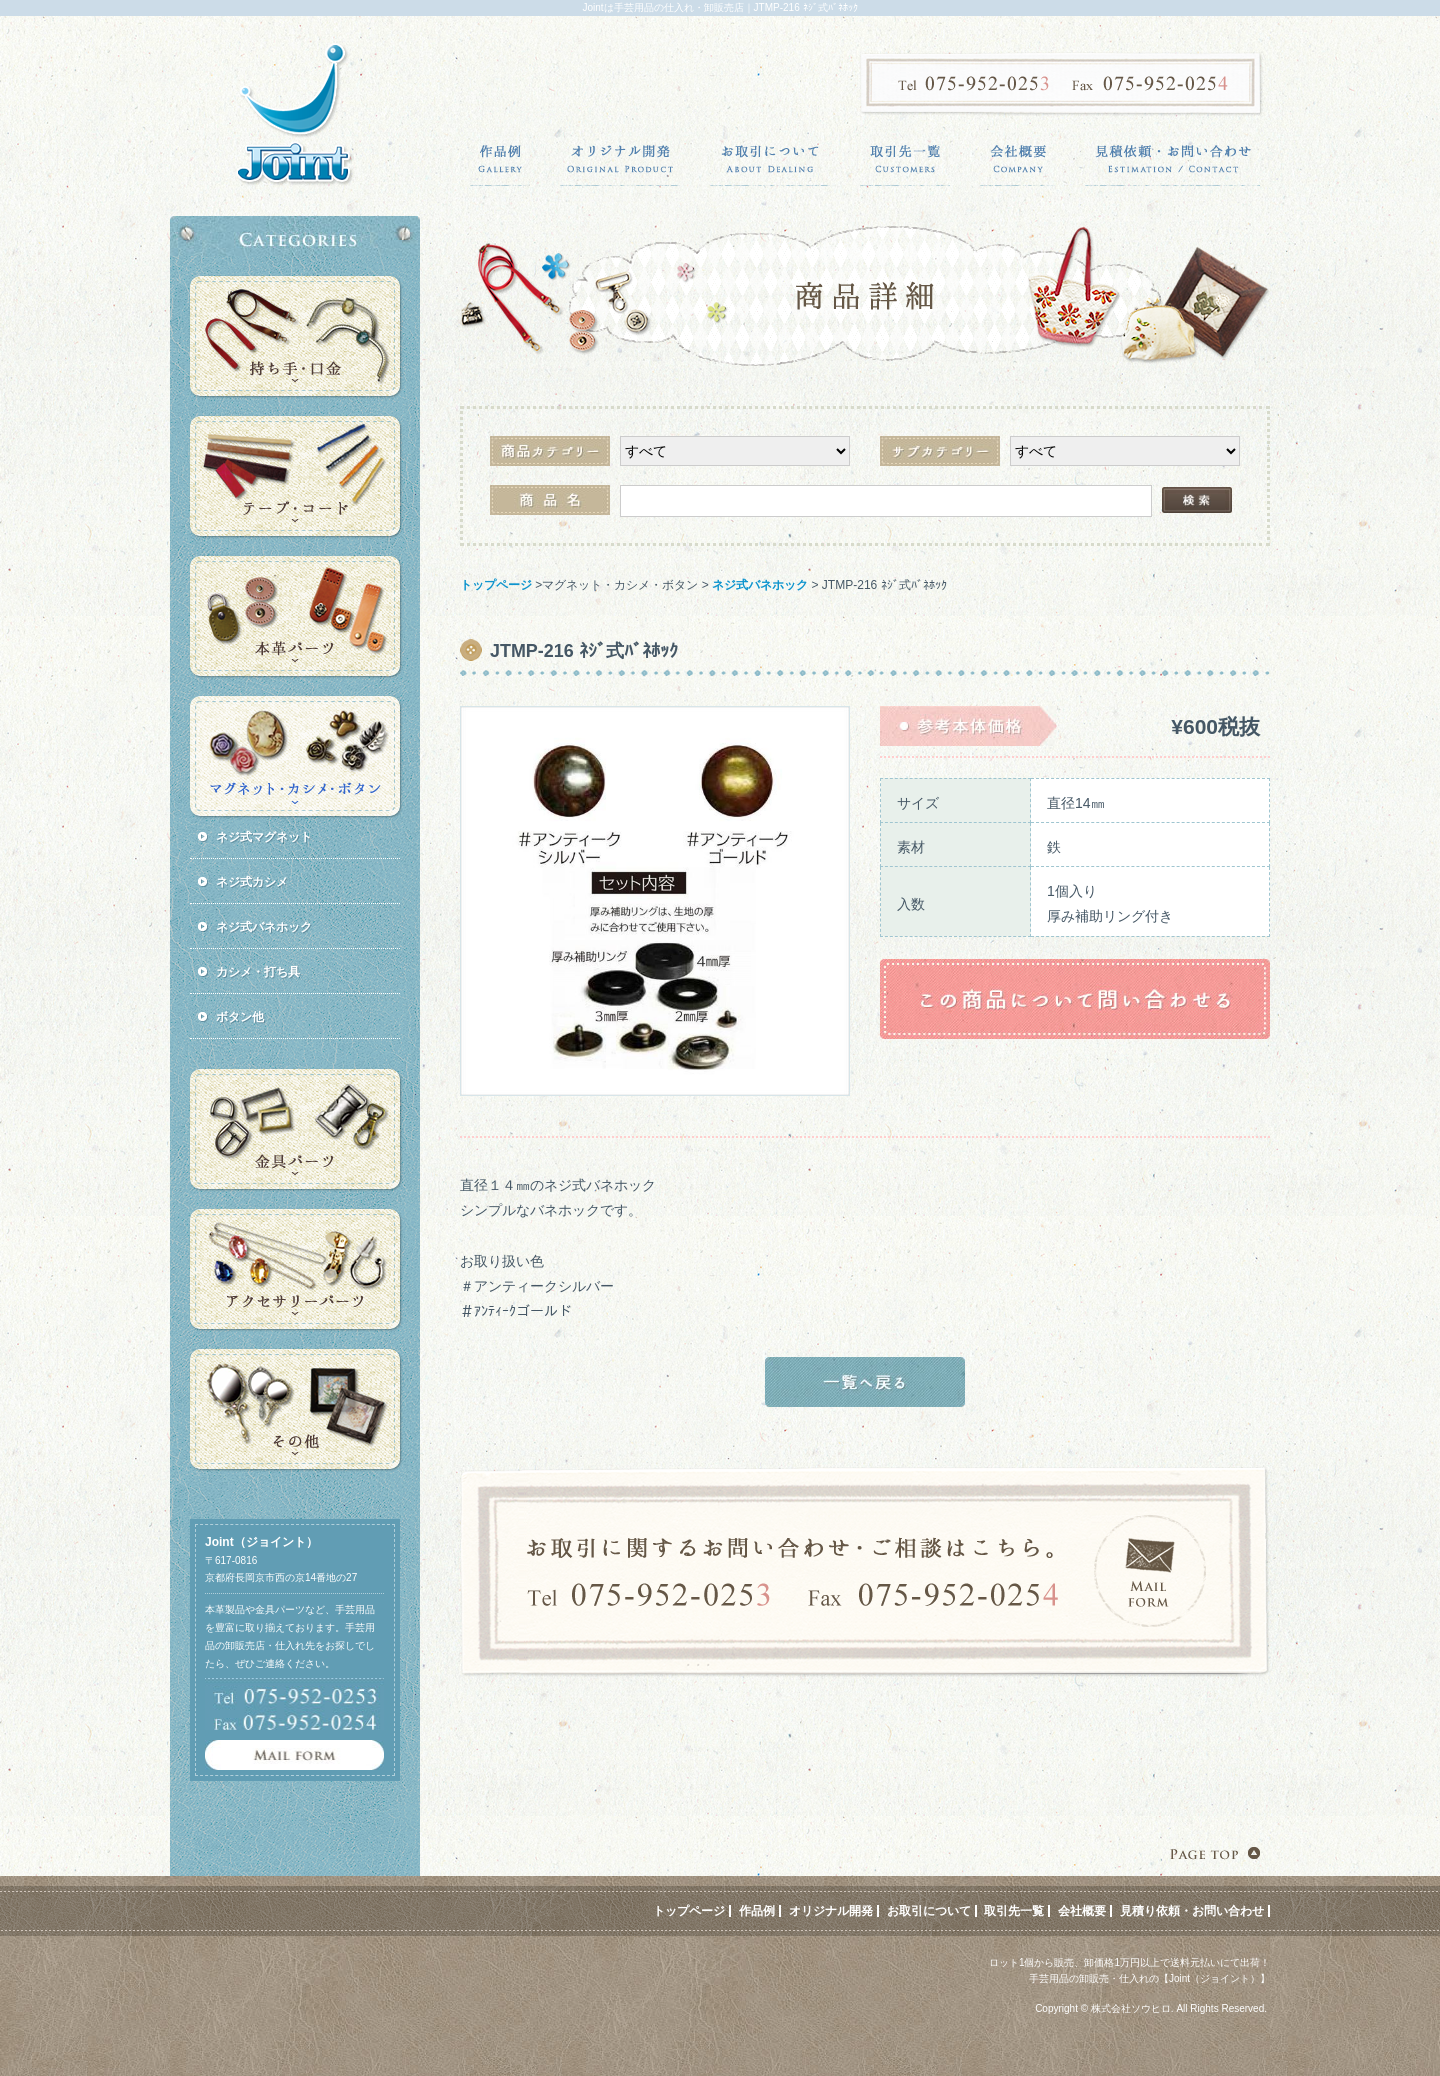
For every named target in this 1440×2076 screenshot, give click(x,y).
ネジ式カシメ (252, 882)
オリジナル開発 (831, 1911)
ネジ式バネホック (760, 585)
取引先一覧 (1014, 1911)
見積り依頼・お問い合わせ (1192, 1911)
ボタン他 (240, 1017)
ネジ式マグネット (264, 837)
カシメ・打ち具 (258, 972)
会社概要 (1082, 1911)
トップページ (496, 585)
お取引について (929, 1911)
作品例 (757, 1911)
